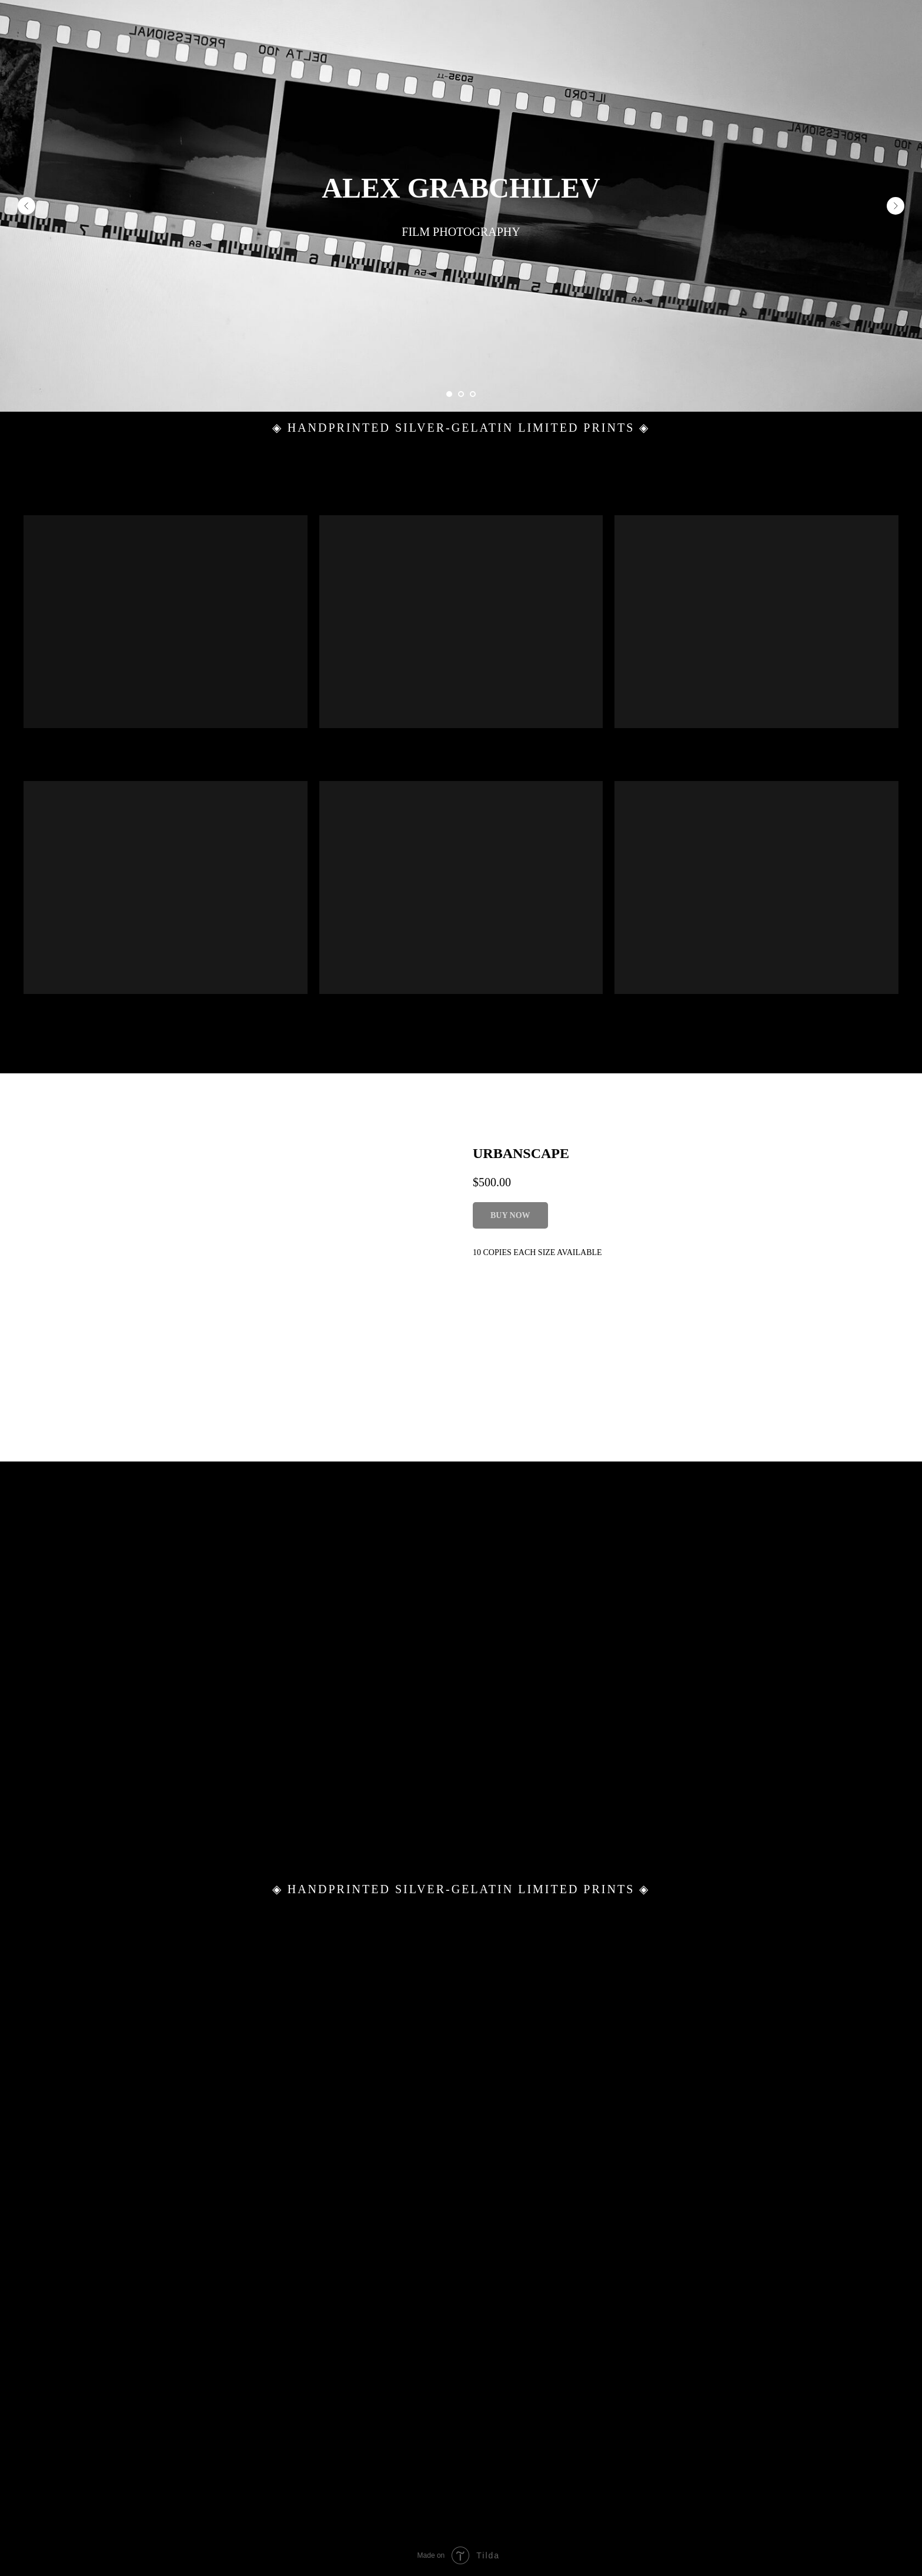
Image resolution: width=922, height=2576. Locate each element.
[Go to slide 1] (449, 394)
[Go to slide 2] (461, 394)
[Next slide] (895, 206)
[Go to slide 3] (473, 394)
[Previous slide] (26, 206)
